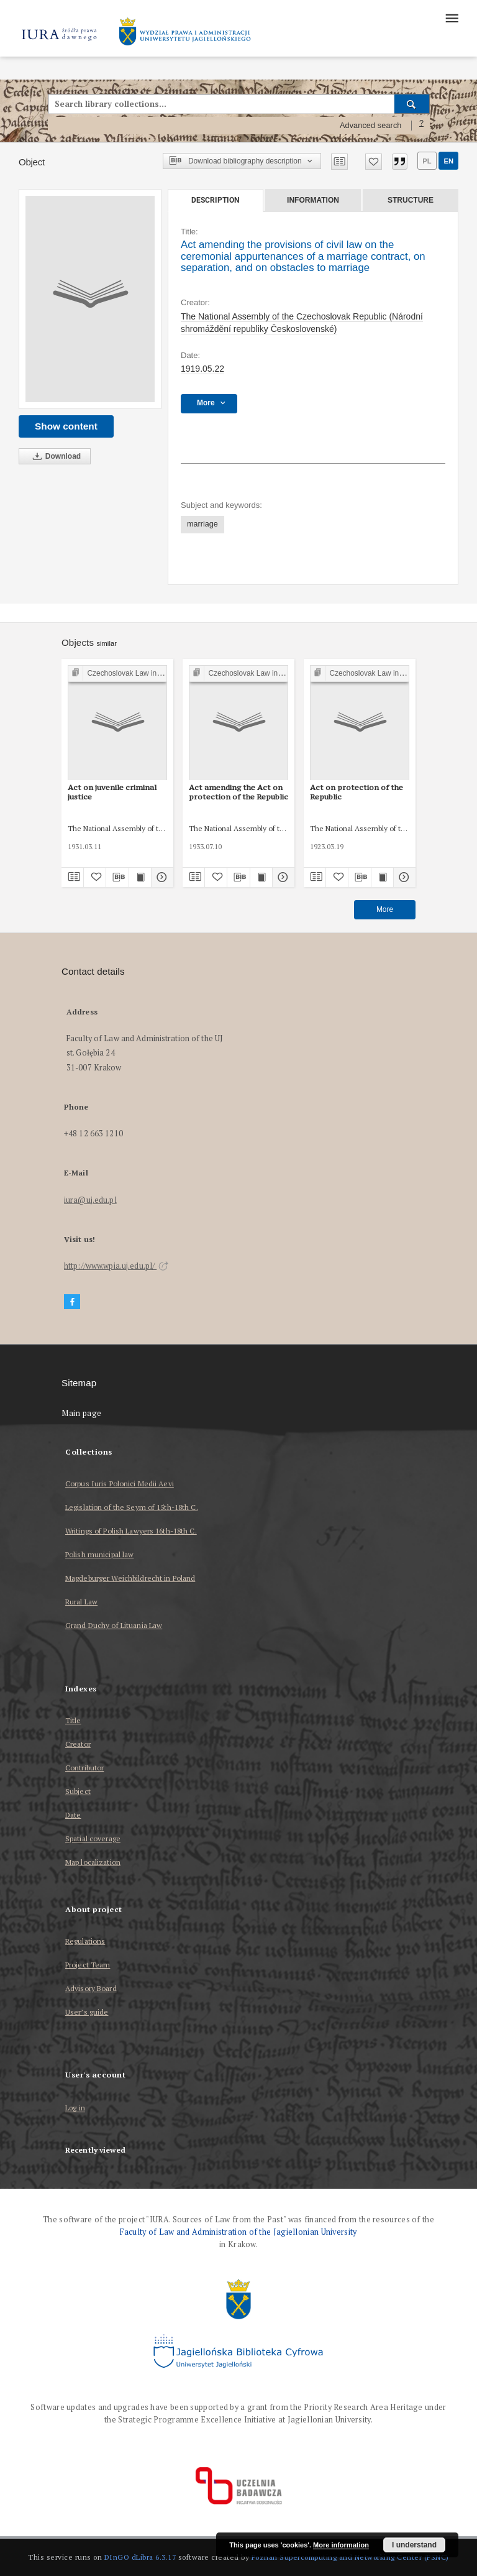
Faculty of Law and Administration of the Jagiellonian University (238, 2232)
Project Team (87, 1964)
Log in (75, 2108)
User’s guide (86, 2012)
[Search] (412, 104)
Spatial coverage (92, 1838)
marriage (202, 524)
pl (426, 161)
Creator (78, 1744)
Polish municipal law (99, 1554)
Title (73, 1720)
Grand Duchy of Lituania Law (113, 1625)
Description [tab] (215, 200)
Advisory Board (91, 1988)
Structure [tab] (411, 200)
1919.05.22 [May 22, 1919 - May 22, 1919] (202, 369)
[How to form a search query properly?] (422, 125)
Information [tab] (313, 200)
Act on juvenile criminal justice (112, 792)
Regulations (85, 1941)
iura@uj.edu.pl (90, 1200)
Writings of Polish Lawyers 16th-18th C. (131, 1530)
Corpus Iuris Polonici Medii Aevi (119, 1483)
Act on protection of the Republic (356, 792)
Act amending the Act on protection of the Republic (238, 792)
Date (73, 1814)
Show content (66, 426)
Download (55, 456)
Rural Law (81, 1601)
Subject (78, 1791)
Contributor (84, 1767)
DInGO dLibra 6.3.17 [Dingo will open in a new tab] (140, 2557)
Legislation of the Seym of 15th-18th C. (131, 1507)
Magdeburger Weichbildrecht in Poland (130, 1578)
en (448, 161)
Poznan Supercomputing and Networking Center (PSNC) (350, 2557)
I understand (414, 2545)
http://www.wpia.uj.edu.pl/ (116, 1266)
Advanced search (371, 125)
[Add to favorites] (373, 162)
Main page (81, 1413)
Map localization (92, 1862)
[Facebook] (72, 1302)
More (384, 909)
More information (341, 2545)
